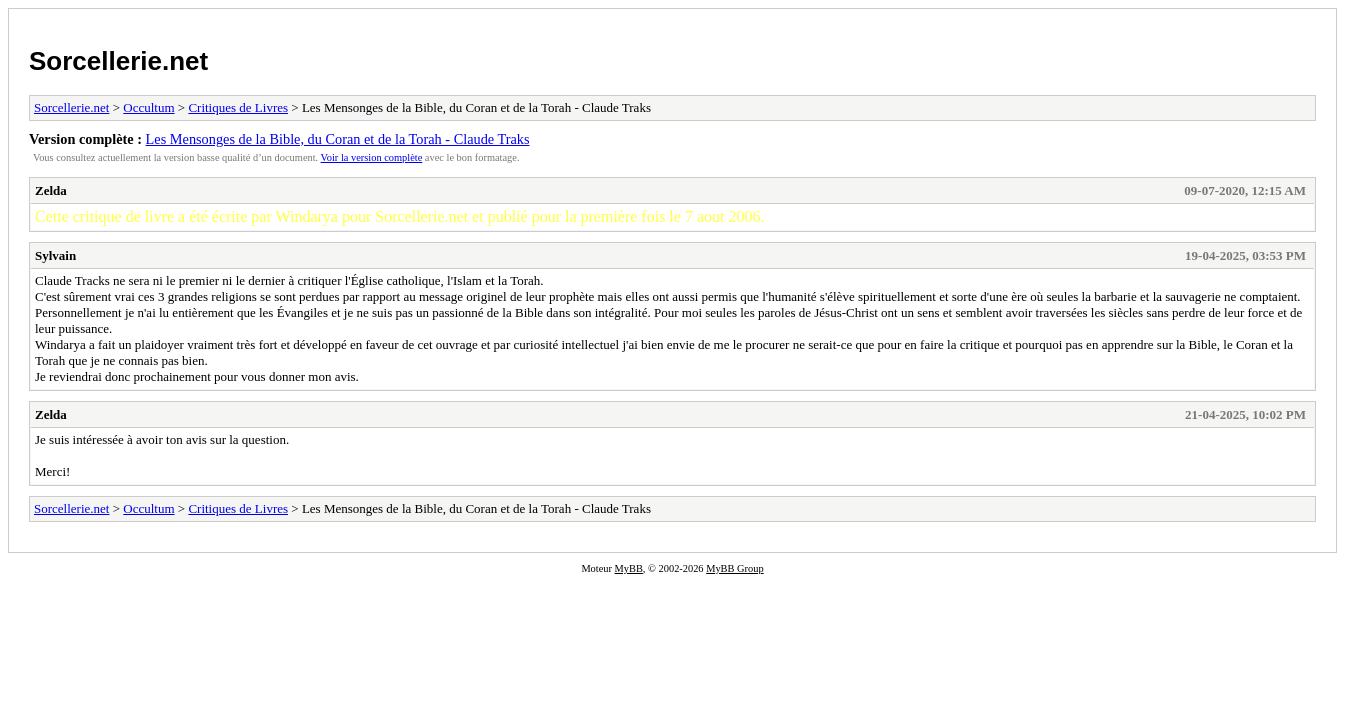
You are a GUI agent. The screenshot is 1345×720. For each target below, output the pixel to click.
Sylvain (55, 255)
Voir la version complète (372, 157)
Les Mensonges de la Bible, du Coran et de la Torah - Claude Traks (338, 139)
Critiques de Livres (238, 107)
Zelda (51, 190)
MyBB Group (734, 568)
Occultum (148, 107)
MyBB (629, 568)
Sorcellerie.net (118, 61)
